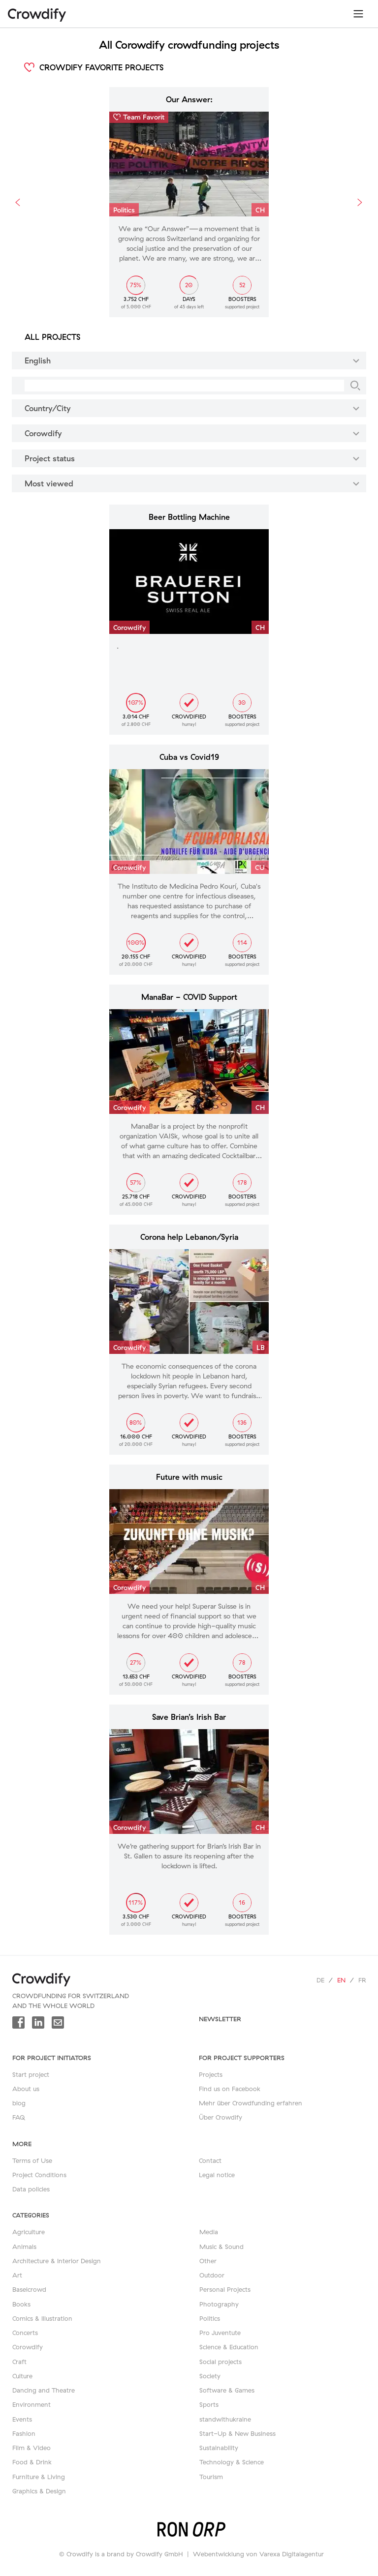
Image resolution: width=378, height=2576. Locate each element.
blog (19, 2103)
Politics (209, 2318)
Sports (209, 2404)
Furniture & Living (38, 2477)
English (193, 360)
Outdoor (211, 2275)
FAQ (18, 2117)
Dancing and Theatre (43, 2390)
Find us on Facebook (229, 2089)
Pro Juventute (220, 2332)
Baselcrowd (29, 2289)
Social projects (220, 2362)
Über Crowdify (220, 2117)
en (341, 1980)
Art (17, 2275)
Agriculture (28, 2232)
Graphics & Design (39, 2491)
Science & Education (228, 2347)
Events (22, 2419)
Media (208, 2232)
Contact (210, 2160)
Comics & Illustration (42, 2318)
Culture (22, 2376)
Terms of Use (32, 2160)
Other (208, 2261)
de (320, 1980)
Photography (219, 2304)
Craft (19, 2362)
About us (25, 2089)
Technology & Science (231, 2462)
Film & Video (31, 2448)
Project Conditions (39, 2175)
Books (21, 2304)
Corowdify (27, 2347)
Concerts (25, 2332)
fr (362, 1980)
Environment (31, 2404)
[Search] (355, 385)
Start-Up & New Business (237, 2433)
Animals (24, 2246)
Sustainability (218, 2448)
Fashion (23, 2433)
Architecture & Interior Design (56, 2261)
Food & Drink (32, 2462)
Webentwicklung (218, 2554)
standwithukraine (225, 2419)
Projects (210, 2074)
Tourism (211, 2477)
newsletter (220, 2019)
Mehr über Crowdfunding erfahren (250, 2103)
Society (209, 2376)
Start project (30, 2074)
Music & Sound (221, 2246)
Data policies (31, 2189)
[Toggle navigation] (358, 14)
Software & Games (226, 2390)
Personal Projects (225, 2289)
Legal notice (217, 2175)
